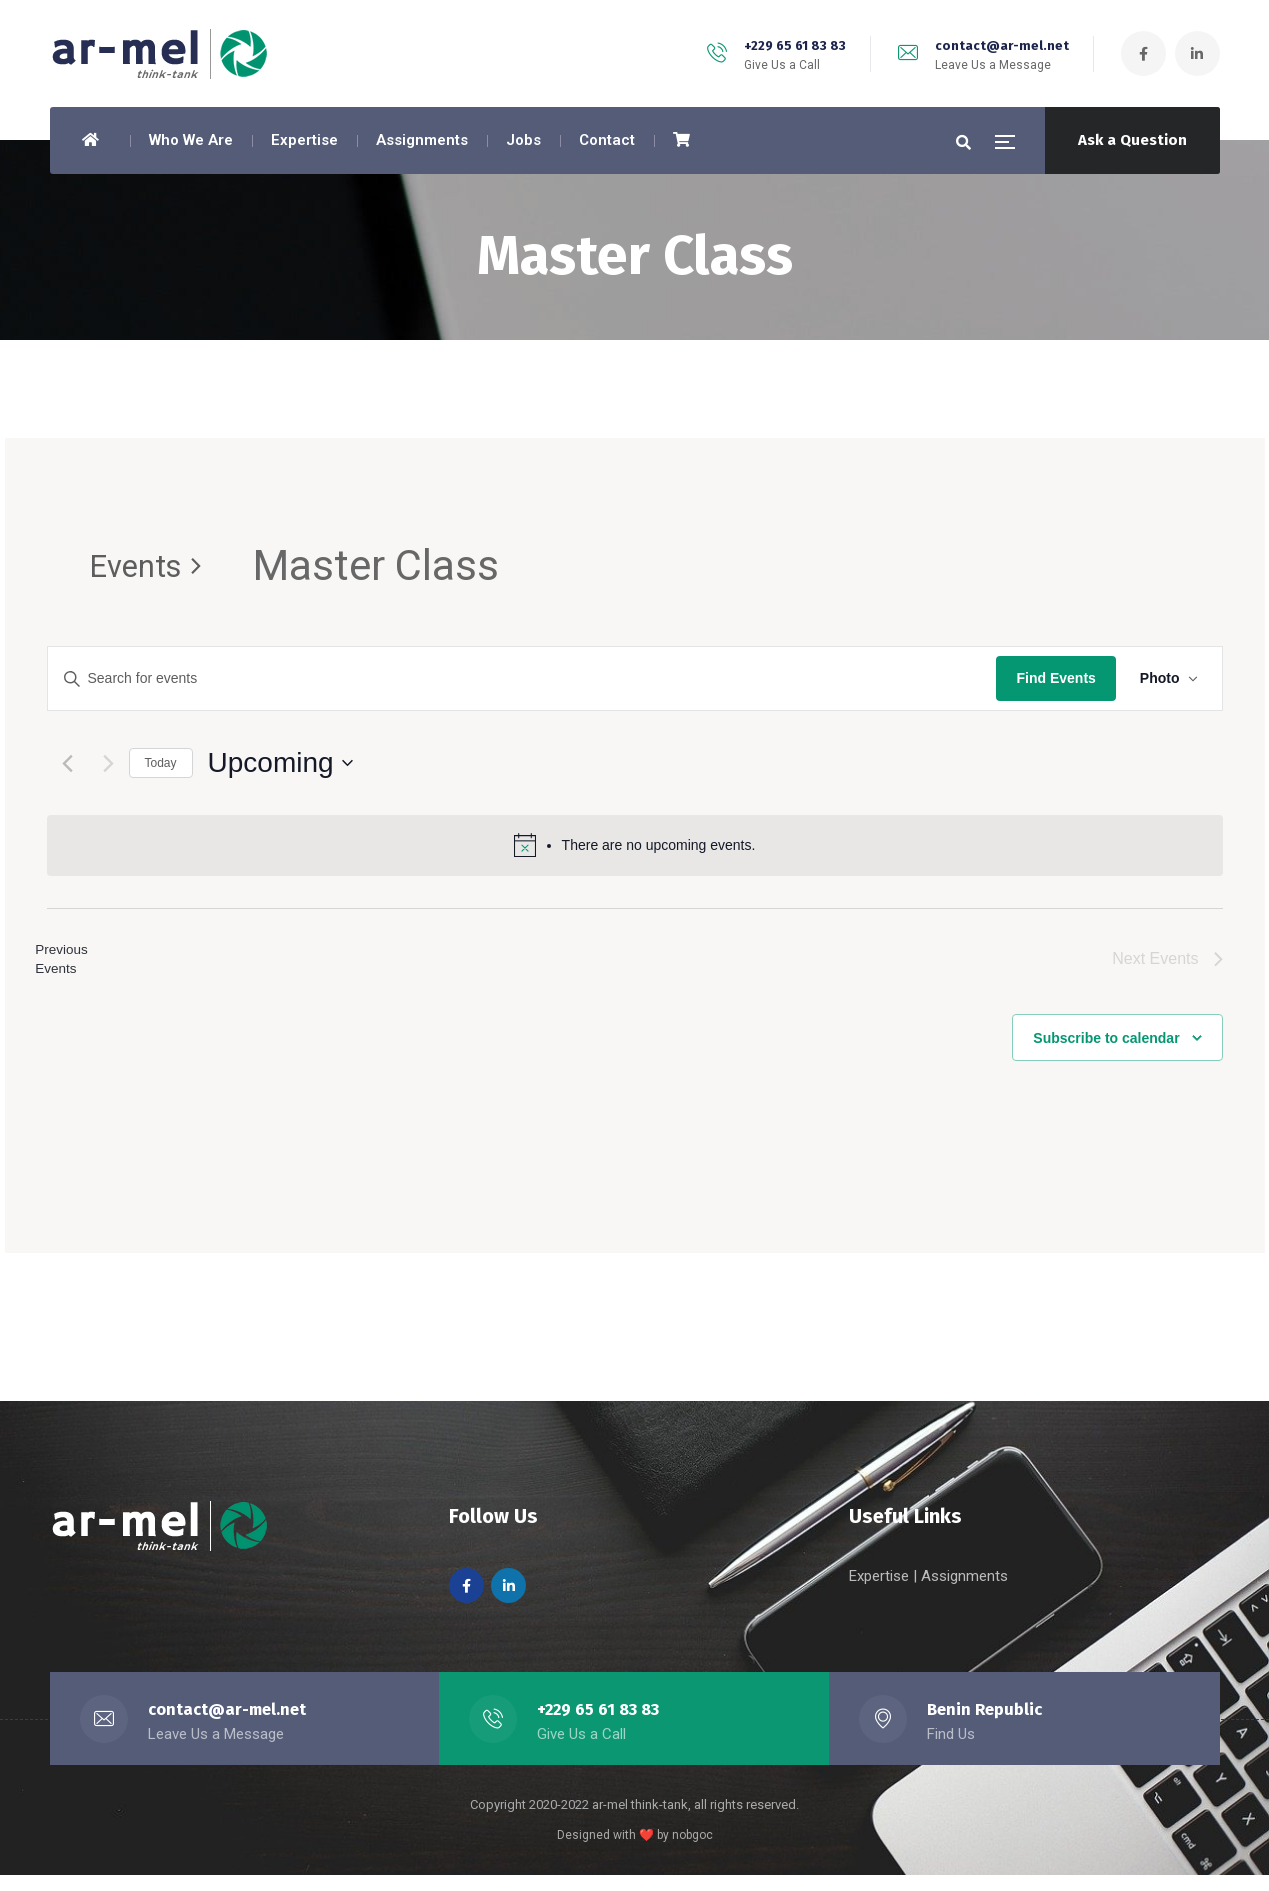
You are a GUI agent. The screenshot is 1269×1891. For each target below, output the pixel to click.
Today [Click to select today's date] (161, 764)
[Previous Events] (67, 764)
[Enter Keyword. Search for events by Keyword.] (522, 680)
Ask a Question (1132, 140)
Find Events (1055, 680)
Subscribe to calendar (1106, 1052)
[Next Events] (108, 764)
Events (151, 567)
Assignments (964, 1592)
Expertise (881, 1592)
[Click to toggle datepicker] (280, 765)
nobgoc (692, 1851)
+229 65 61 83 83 (795, 45)
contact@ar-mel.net (1002, 45)
